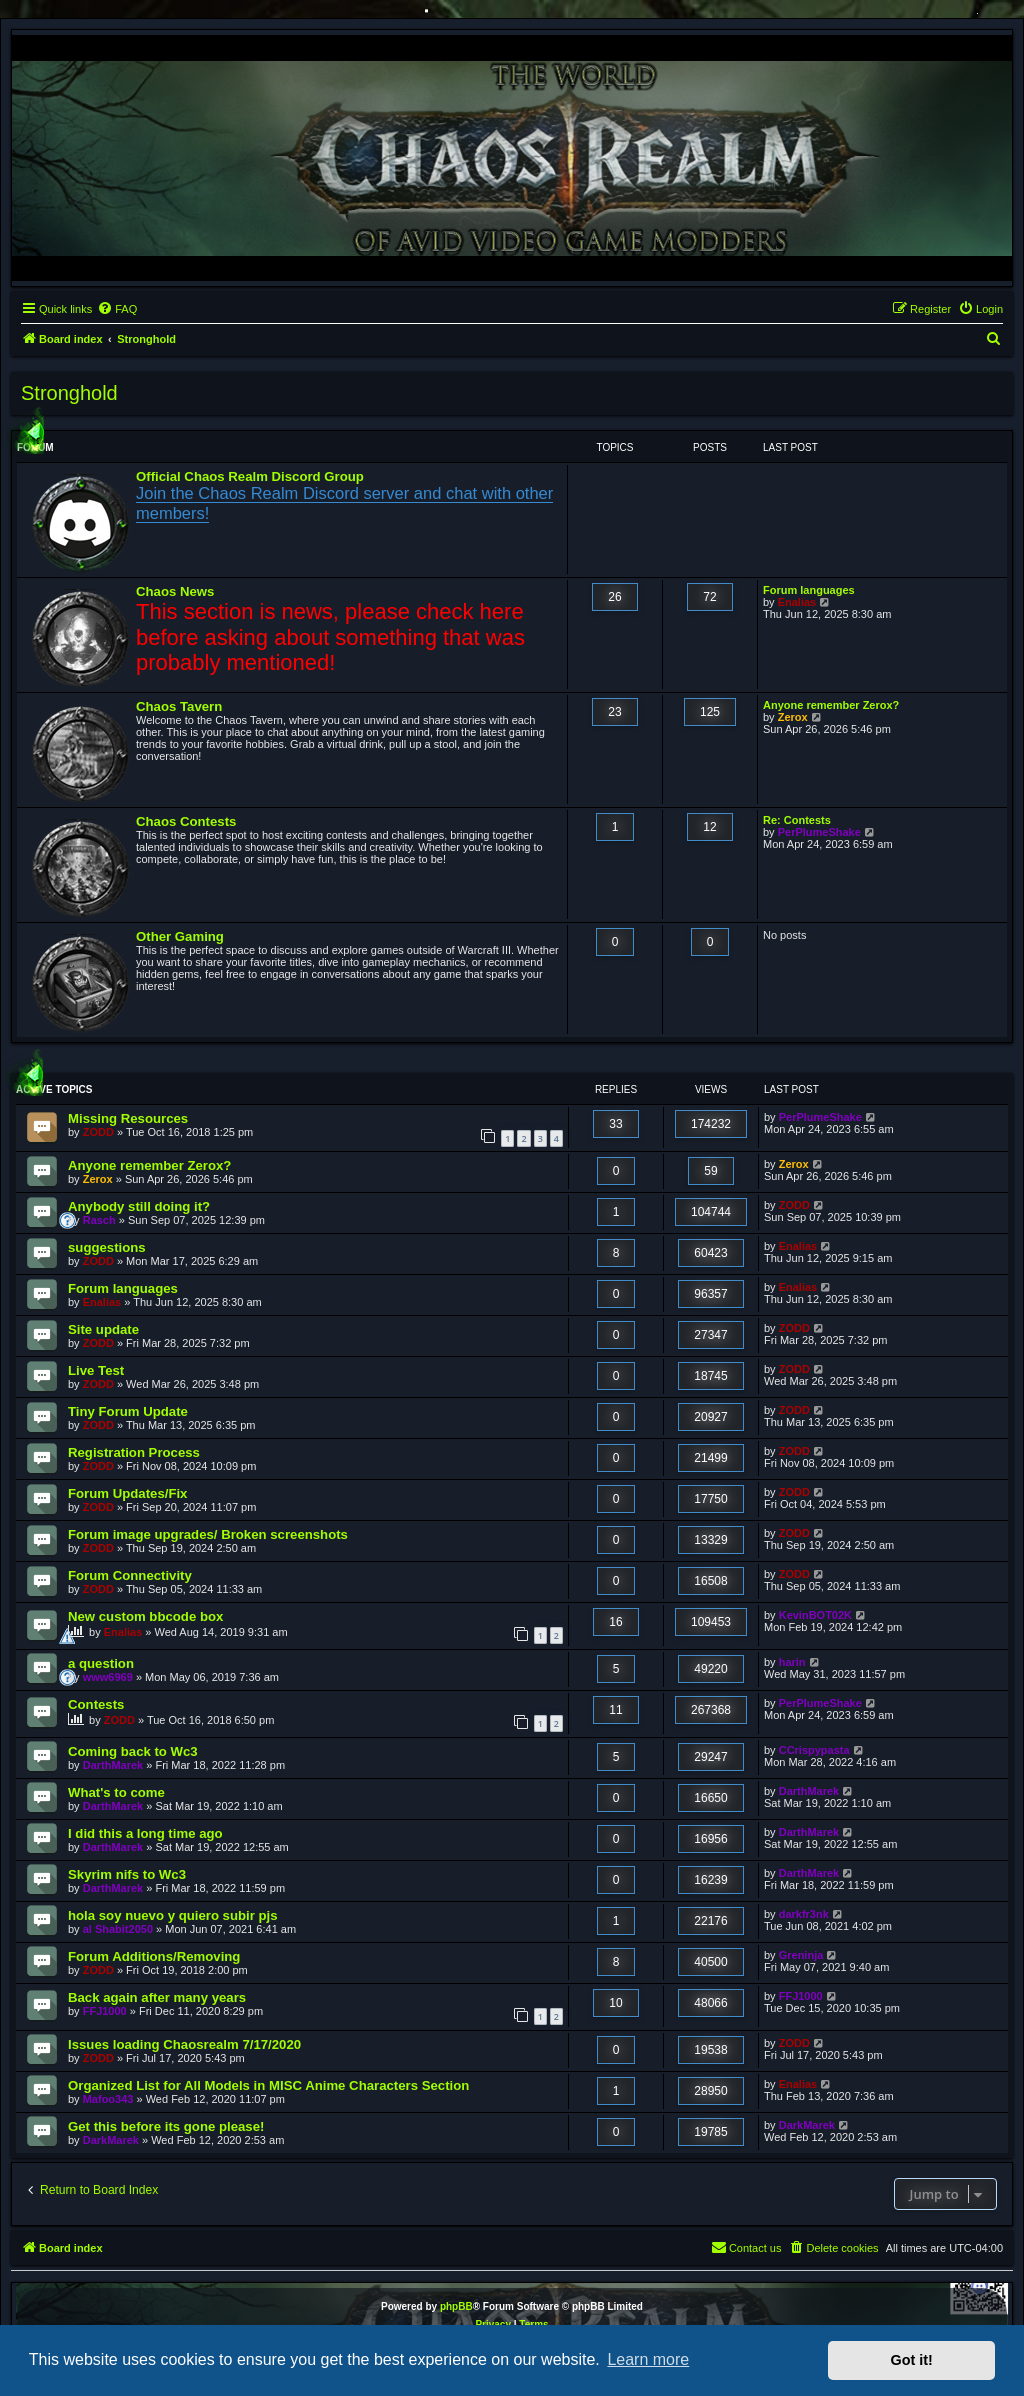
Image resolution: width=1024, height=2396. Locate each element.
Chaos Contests (186, 821)
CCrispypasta (814, 1750)
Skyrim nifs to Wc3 (127, 1874)
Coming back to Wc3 (133, 1751)
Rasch (99, 1220)
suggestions (107, 1247)
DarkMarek (111, 2140)
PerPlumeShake (819, 832)
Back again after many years (157, 1997)
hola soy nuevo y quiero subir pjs (173, 1915)
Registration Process (134, 1452)
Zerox (793, 717)
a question (101, 1663)
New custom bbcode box (145, 1616)
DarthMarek (113, 1765)
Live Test (96, 1370)
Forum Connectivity (130, 1575)
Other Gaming (180, 936)
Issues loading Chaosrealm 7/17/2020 (184, 2044)
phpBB (456, 2306)
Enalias (797, 602)
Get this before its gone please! (166, 2126)
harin (792, 1662)
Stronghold (69, 393)
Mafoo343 (108, 2099)
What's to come (116, 1792)
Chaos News (175, 591)
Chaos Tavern (179, 706)
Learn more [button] (648, 2359)
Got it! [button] (912, 2360)
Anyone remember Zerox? (831, 705)
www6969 (108, 1677)
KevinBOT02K (815, 1615)
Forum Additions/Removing (154, 1956)
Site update (103, 1329)
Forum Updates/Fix (127, 1493)
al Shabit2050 (118, 1929)
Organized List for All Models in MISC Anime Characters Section (268, 2085)
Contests (96, 1704)
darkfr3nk (804, 1914)
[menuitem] (117, 309)
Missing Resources (128, 1118)
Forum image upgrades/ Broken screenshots (208, 1534)
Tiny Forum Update (128, 1411)
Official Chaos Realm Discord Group (250, 476)
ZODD (98, 1132)
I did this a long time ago (145, 1833)
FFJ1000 (105, 2011)
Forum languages (809, 590)
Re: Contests (797, 820)
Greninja (801, 1955)
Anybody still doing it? (139, 1206)
